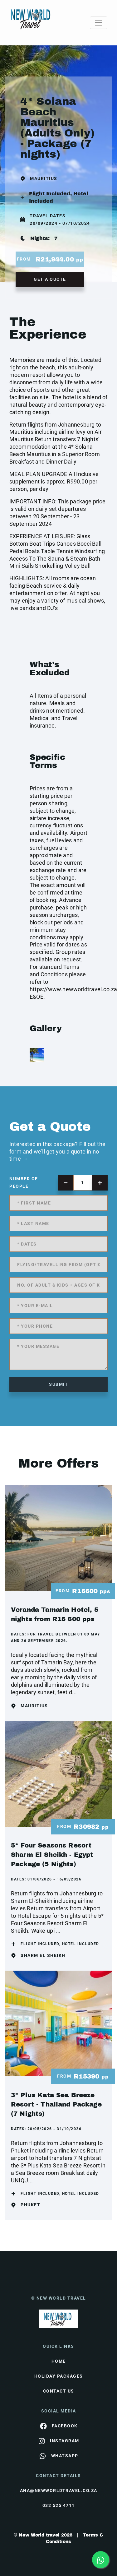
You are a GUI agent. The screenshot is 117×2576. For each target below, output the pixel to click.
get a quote (50, 279)
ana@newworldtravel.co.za (58, 2490)
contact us (58, 2391)
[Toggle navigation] (98, 22)
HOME (58, 2361)
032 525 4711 (58, 2505)
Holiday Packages (58, 2376)
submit (58, 1384)
